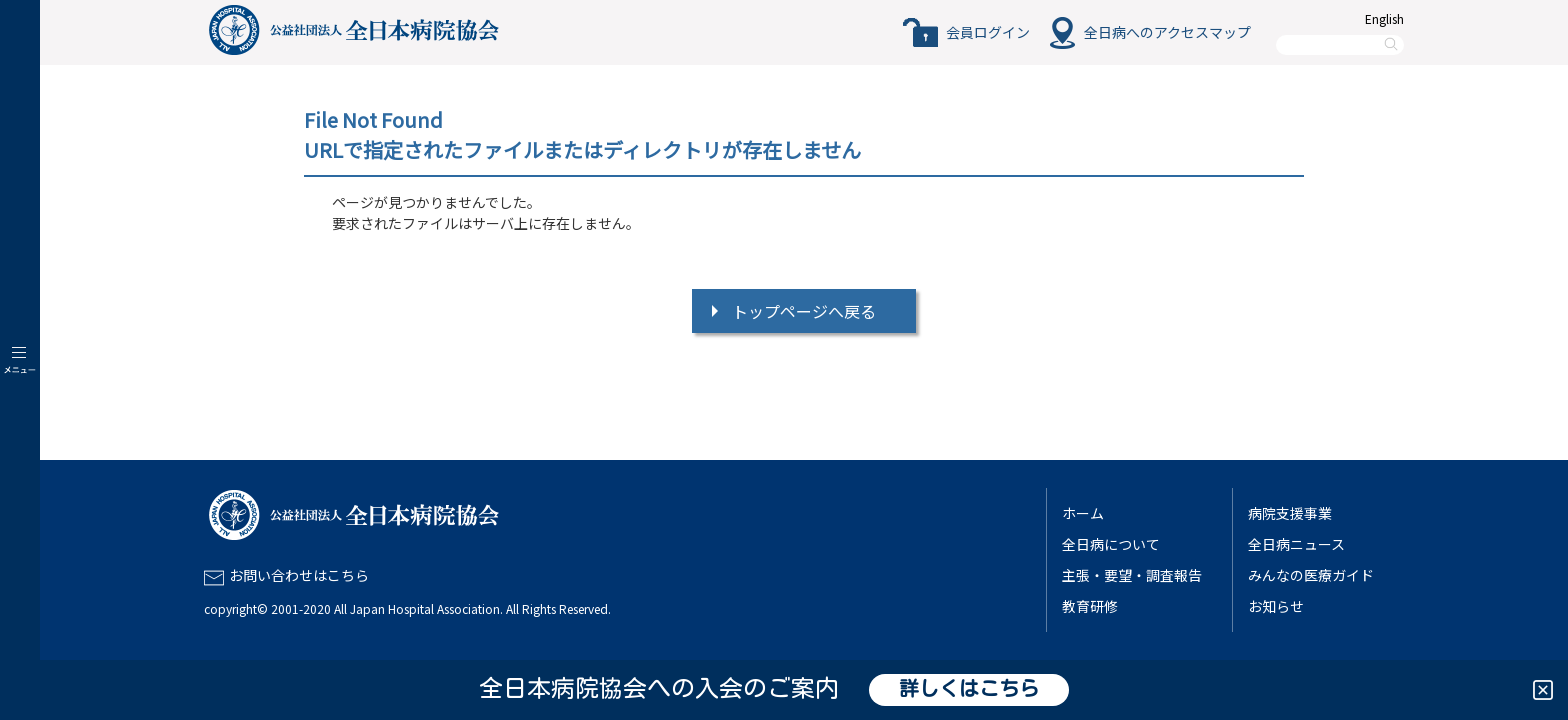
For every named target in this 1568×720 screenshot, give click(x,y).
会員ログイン (988, 32)
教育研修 (1090, 606)
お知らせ (1276, 606)
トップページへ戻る (804, 311)
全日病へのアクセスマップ (1167, 32)
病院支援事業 (1290, 513)
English (1384, 18)
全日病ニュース (1296, 544)
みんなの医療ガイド (1311, 575)
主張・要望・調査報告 (1132, 575)
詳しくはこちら (969, 690)
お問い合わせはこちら (299, 575)
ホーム (1083, 513)
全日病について (1111, 544)
